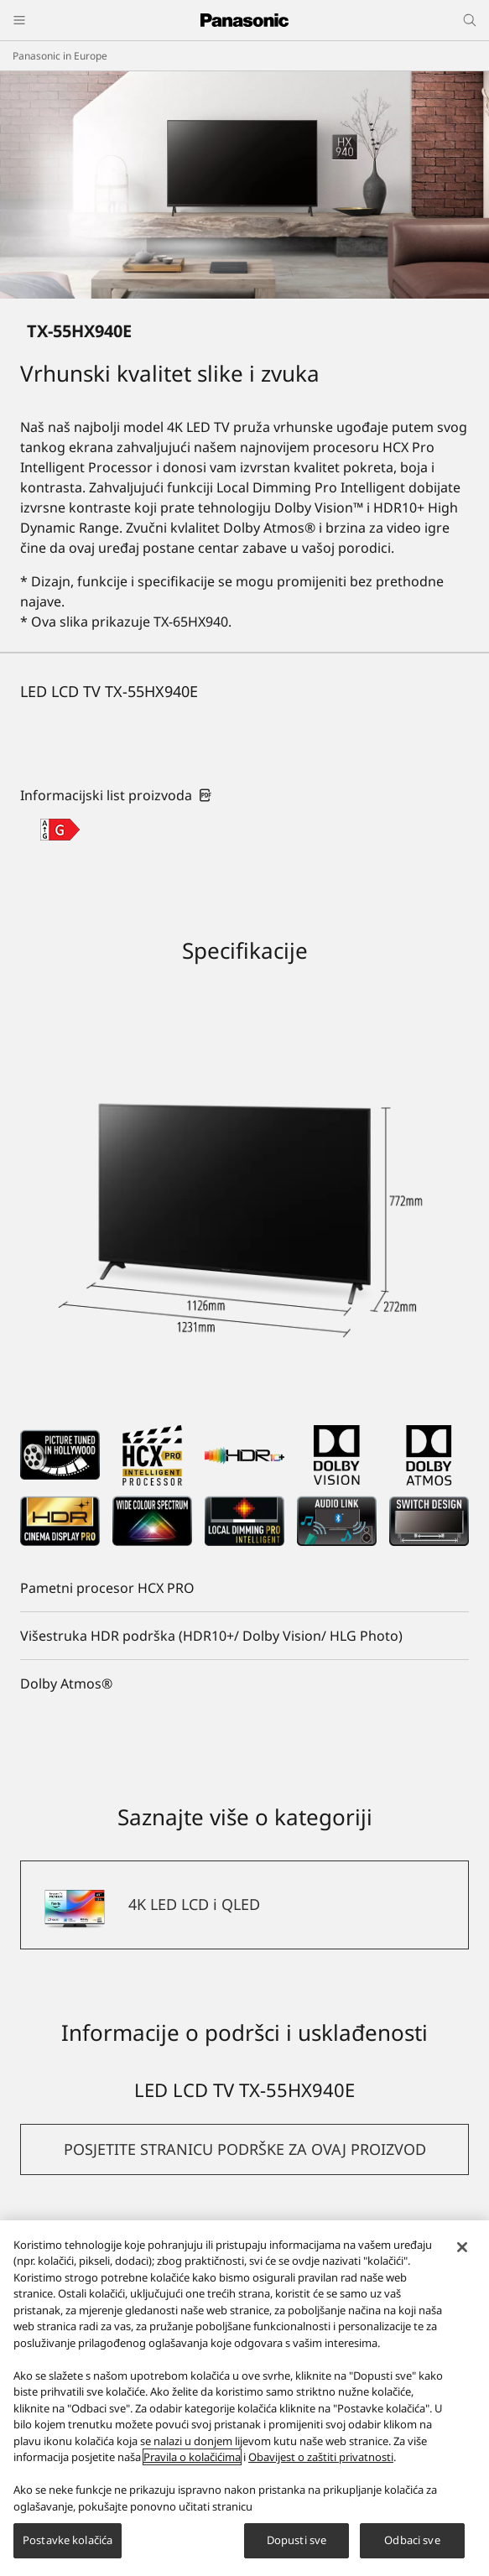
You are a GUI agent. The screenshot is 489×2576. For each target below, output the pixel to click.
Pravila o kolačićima (192, 2461)
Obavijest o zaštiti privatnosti (320, 2461)
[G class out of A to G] (60, 829)
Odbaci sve (412, 2544)
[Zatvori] (462, 2250)
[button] (244, 2149)
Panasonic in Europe (60, 56)
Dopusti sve (296, 2544)
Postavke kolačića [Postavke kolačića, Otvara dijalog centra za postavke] (67, 2544)
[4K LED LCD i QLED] (244, 1904)
